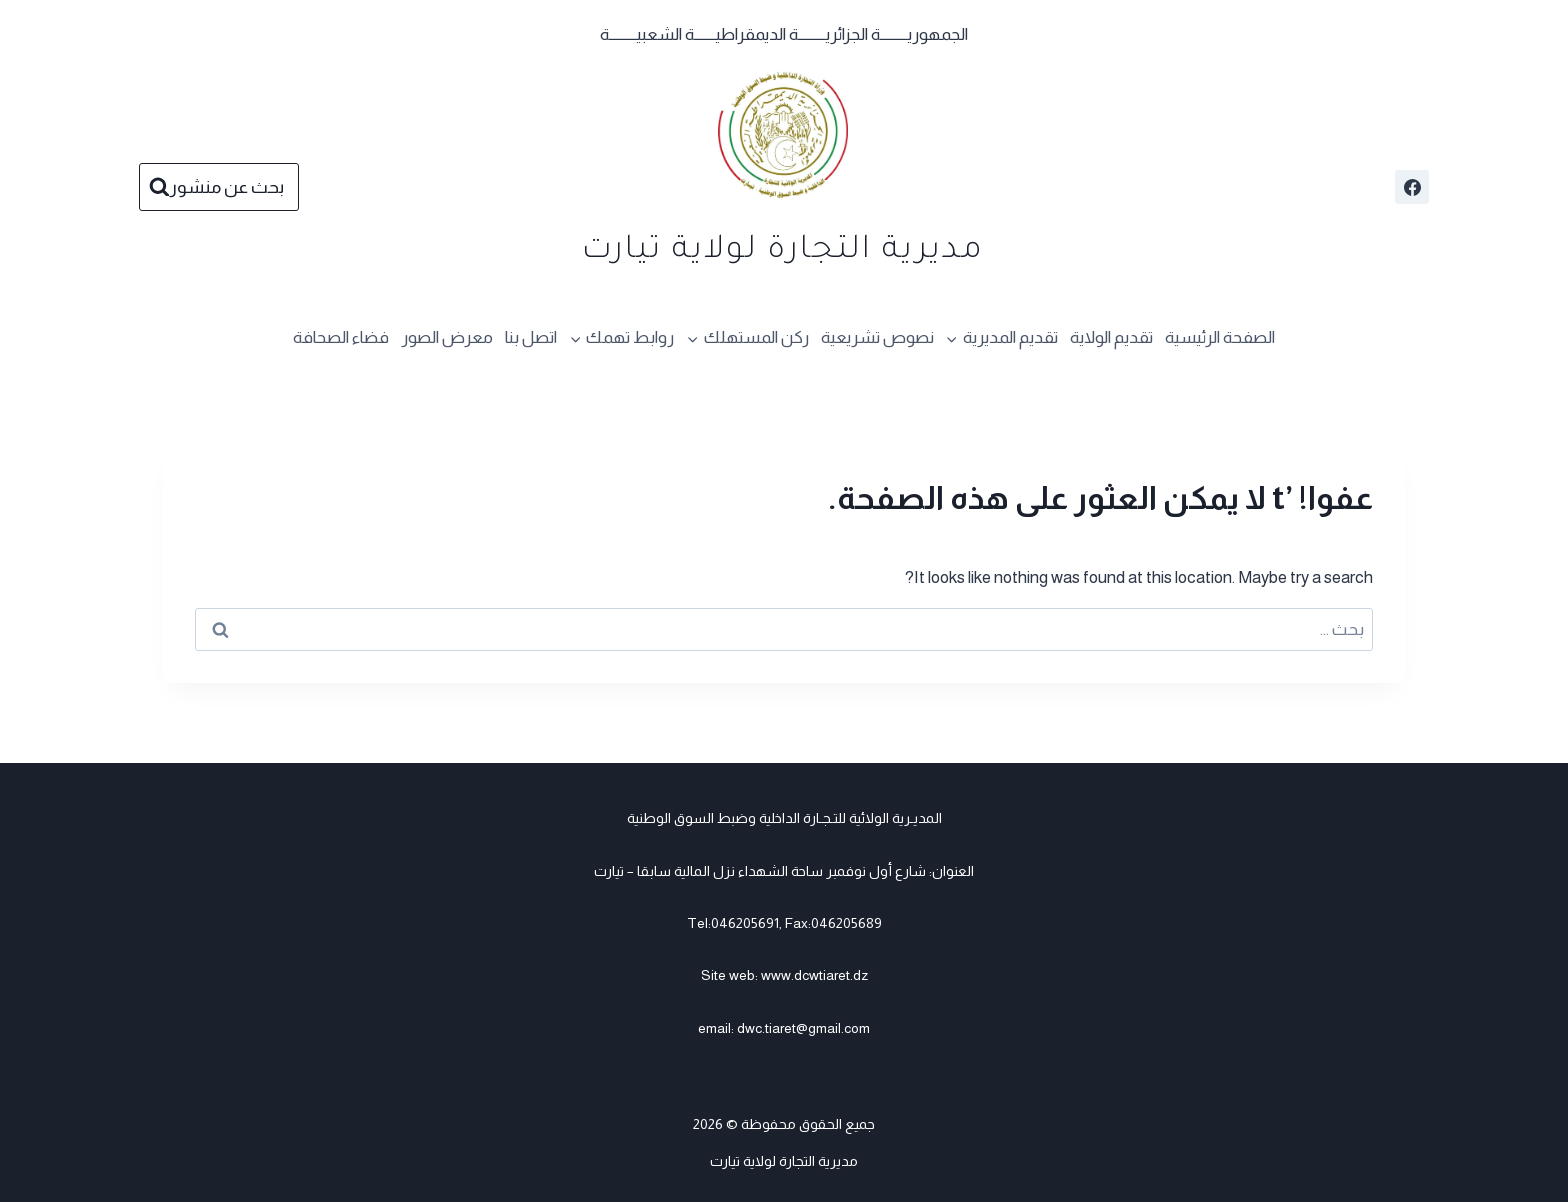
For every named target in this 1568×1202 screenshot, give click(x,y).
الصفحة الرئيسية (1220, 337)
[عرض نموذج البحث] (219, 187)
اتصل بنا (531, 337)
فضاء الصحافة (341, 337)
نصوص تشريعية (877, 337)
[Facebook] (1412, 187)
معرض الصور (447, 337)
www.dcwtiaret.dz (814, 975)
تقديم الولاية (1111, 337)
